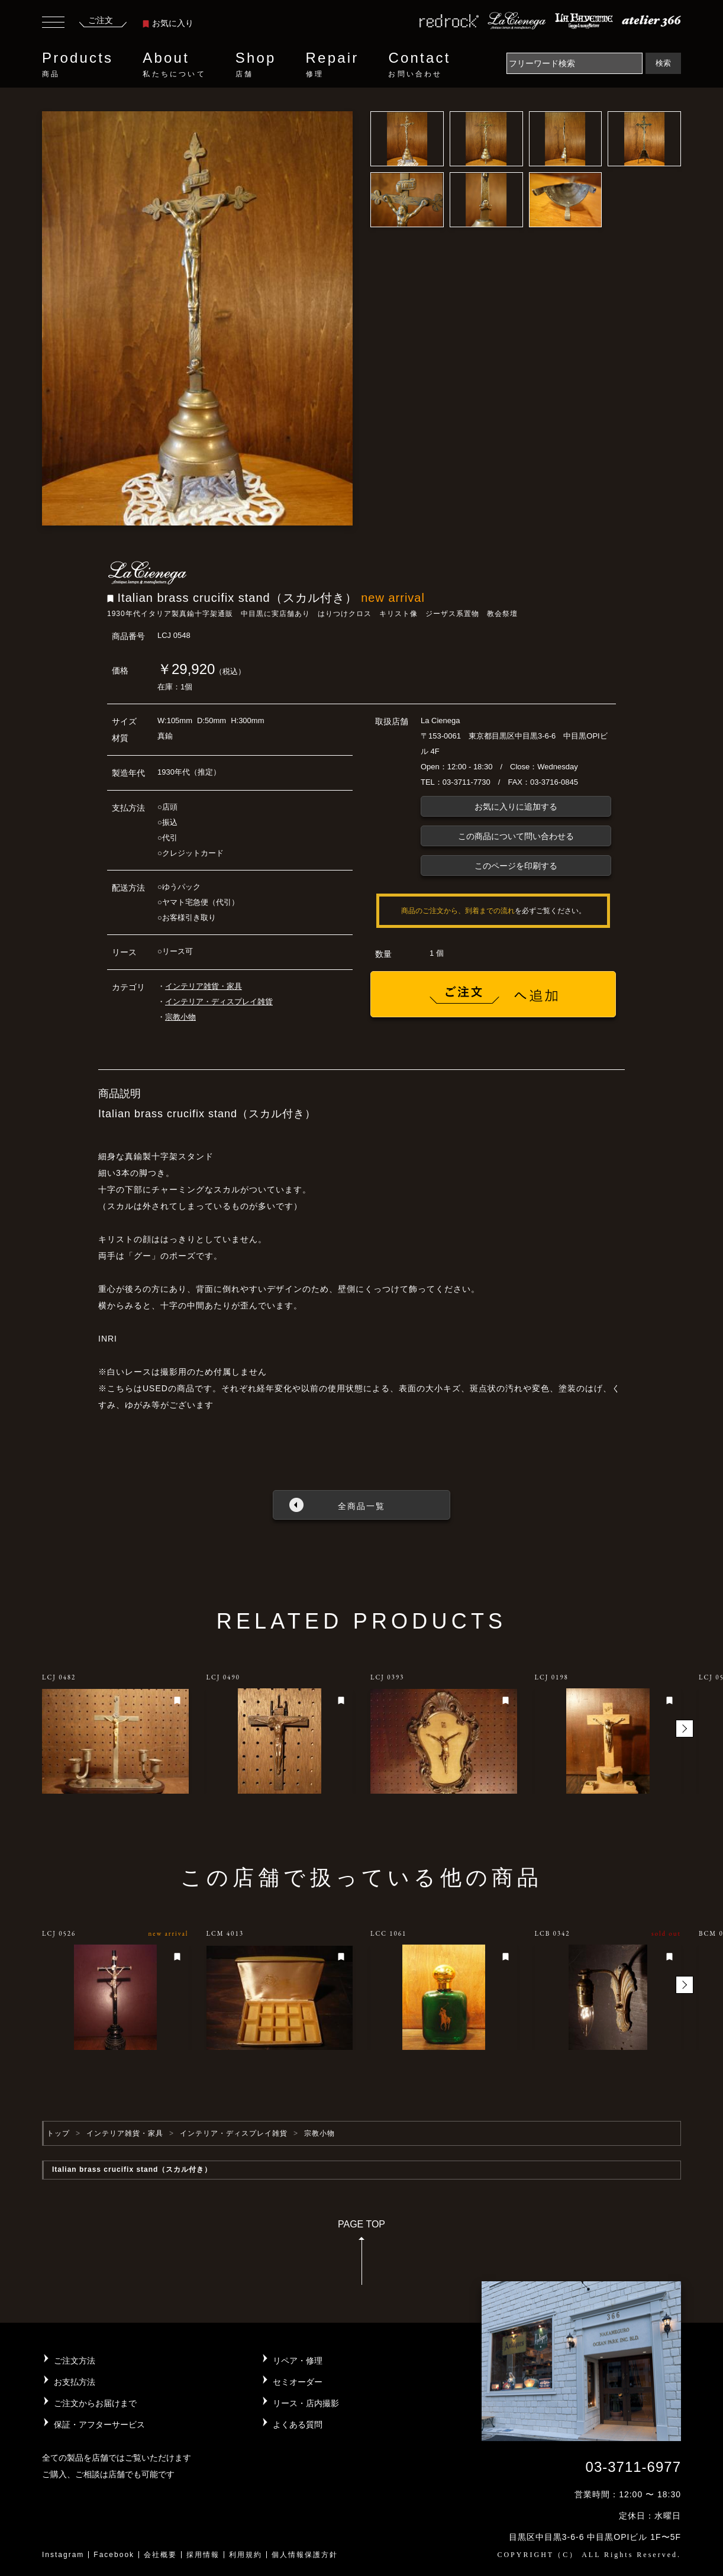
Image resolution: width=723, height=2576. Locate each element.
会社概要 (160, 2555)
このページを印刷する (516, 866)
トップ (58, 2133)
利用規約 (245, 2555)
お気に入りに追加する (516, 806)
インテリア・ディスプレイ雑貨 (219, 1001)
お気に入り (168, 23)
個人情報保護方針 (305, 2555)
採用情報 (203, 2555)
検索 (663, 63)
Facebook (113, 2555)
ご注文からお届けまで (95, 2403)
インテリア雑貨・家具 (203, 986)
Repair (332, 64)
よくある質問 (297, 2424)
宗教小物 (180, 1017)
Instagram (63, 2555)
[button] (684, 1728)
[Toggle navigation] (53, 24)
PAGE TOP (361, 2256)
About (174, 64)
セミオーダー (297, 2382)
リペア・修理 (297, 2360)
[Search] (574, 63)
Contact (419, 64)
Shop (255, 64)
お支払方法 (74, 2382)
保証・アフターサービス (99, 2424)
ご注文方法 (74, 2360)
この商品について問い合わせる (516, 836)
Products (77, 64)
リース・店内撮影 (306, 2403)
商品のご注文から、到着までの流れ (458, 911)
